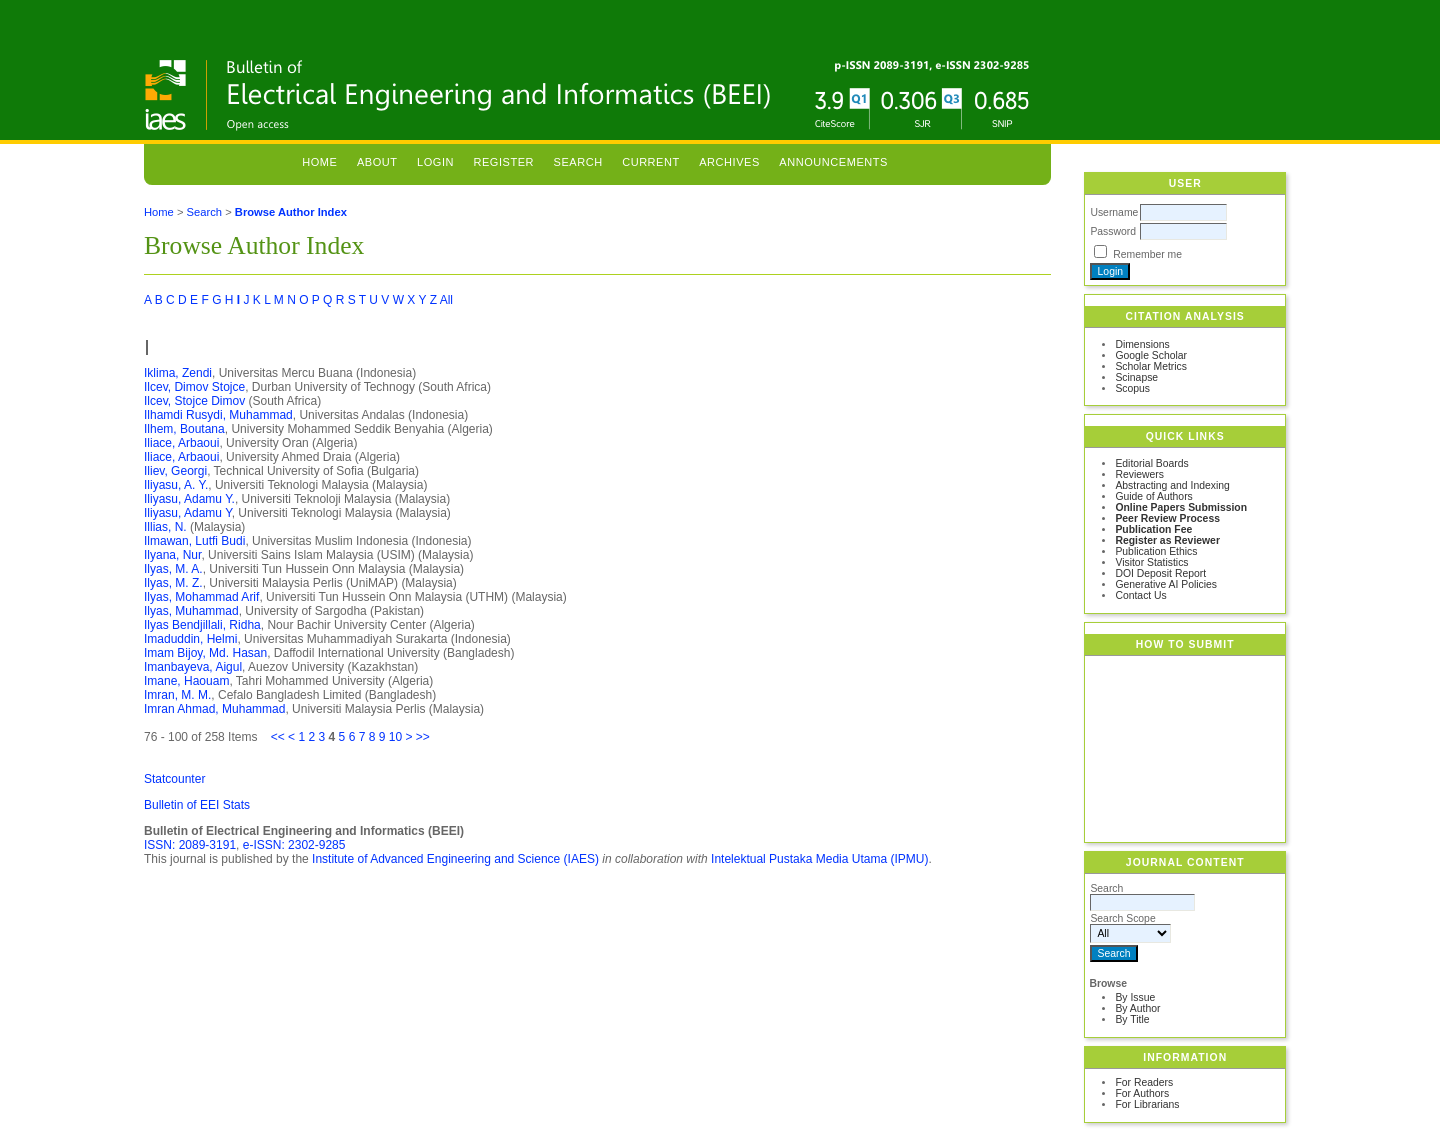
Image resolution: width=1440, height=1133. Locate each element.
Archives (729, 162)
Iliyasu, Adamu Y (188, 513)
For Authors (1142, 1093)
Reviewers (1139, 474)
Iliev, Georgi (175, 471)
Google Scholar (1151, 355)
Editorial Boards (1151, 463)
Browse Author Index (291, 212)
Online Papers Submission (1181, 507)
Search (578, 162)
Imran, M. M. (177, 695)
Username (1114, 212)
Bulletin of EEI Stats (197, 805)
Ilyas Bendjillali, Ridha (202, 625)
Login (435, 162)
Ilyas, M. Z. (173, 583)
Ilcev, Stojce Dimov (194, 401)
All (446, 300)
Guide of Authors (1153, 496)
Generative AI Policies (1166, 584)
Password (1113, 231)
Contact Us (1140, 595)
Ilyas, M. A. (173, 569)
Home (319, 162)
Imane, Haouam (186, 681)
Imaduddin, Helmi (190, 639)
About (377, 162)
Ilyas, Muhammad (191, 611)
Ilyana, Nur (172, 555)
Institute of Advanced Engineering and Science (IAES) (455, 859)
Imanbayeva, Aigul (193, 667)
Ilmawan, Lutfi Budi (194, 541)
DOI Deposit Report (1160, 573)
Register (503, 162)
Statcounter (174, 779)
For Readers (1144, 1082)
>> (423, 737)
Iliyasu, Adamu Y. (189, 499)
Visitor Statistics (1151, 562)
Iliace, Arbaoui (181, 443)
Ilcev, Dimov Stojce (194, 387)
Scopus (1132, 388)
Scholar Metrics (1151, 366)
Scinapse (1136, 377)
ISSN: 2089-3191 (190, 845)
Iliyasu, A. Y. (176, 485)
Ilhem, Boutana (184, 429)
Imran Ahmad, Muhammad (214, 709)
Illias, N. (165, 527)
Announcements (833, 162)
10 (395, 737)
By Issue (1135, 997)
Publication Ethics (1156, 551)
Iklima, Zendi (178, 373)
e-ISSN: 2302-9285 (294, 845)
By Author (1137, 1008)
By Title (1132, 1019)
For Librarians (1147, 1104)
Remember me (1147, 254)
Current (651, 162)
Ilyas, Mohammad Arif (201, 597)
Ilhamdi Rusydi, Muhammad (218, 415)
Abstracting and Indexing (1172, 485)
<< (278, 737)
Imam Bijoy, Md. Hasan (205, 653)
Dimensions (1142, 344)
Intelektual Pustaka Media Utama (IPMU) (819, 859)
